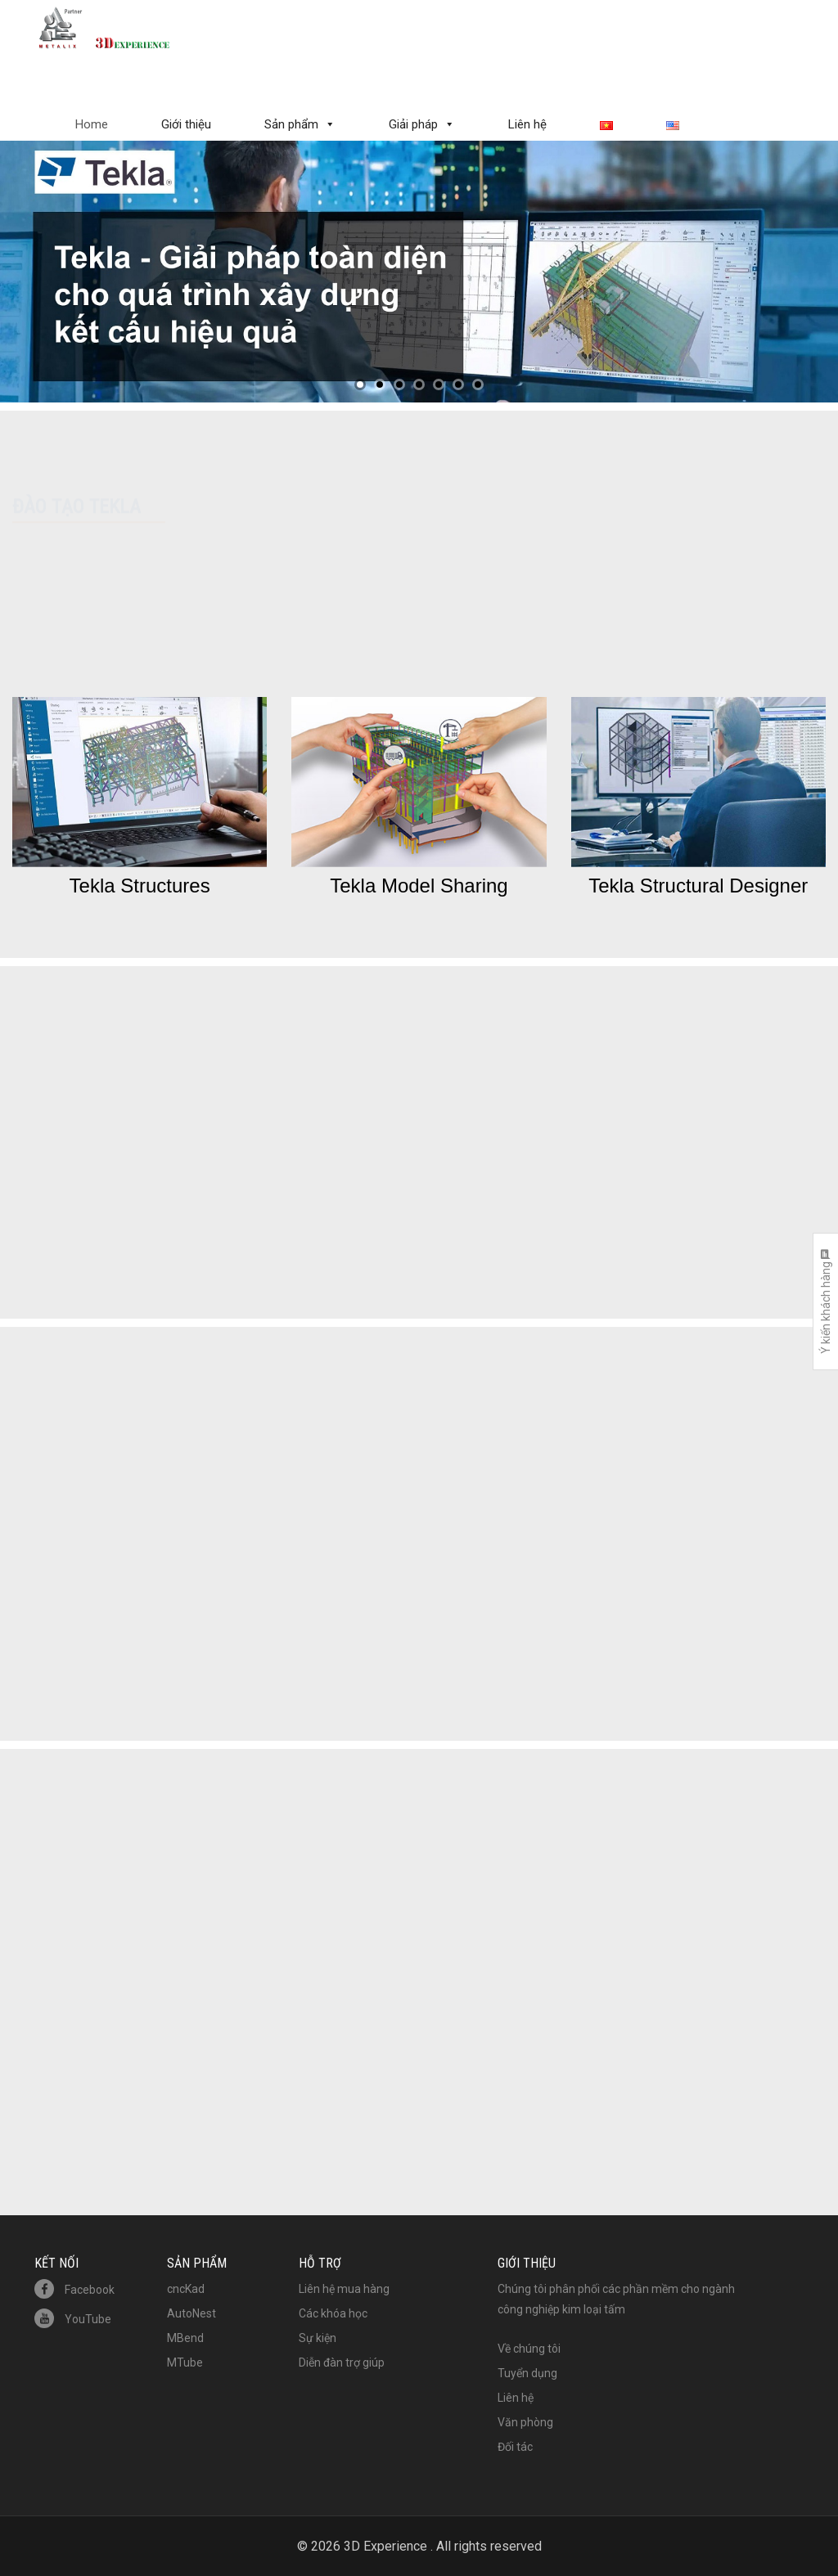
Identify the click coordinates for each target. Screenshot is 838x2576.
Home (91, 124)
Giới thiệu (186, 124)
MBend (185, 2337)
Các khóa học (333, 2313)
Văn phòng (525, 2422)
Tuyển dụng (527, 2373)
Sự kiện (317, 2337)
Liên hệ (527, 124)
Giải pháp (413, 124)
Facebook (74, 2289)
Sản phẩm (291, 124)
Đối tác (515, 2446)
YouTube (72, 2319)
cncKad (186, 2288)
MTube (185, 2362)
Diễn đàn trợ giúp (342, 2362)
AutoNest (191, 2313)
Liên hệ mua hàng (344, 2288)
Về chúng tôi (529, 2348)
